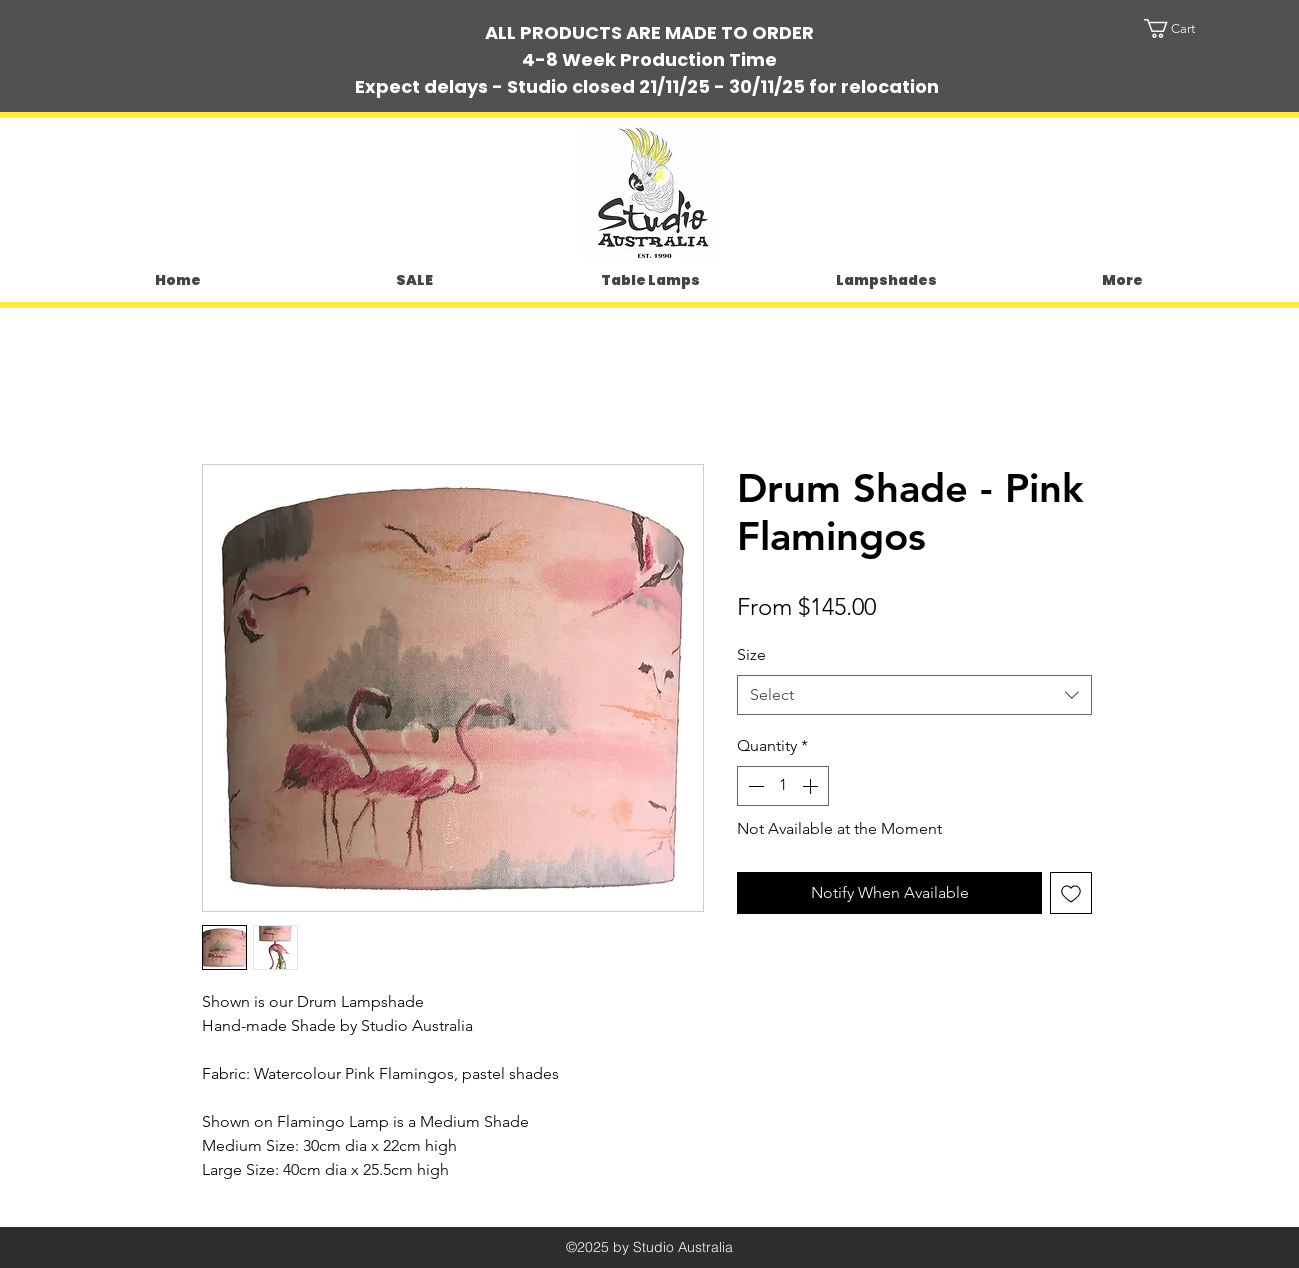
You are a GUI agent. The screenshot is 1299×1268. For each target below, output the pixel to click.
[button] (1188, 28)
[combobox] (914, 695)
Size (751, 654)
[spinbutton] (783, 786)
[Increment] (812, 786)
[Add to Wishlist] (1071, 893)
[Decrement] (754, 786)
